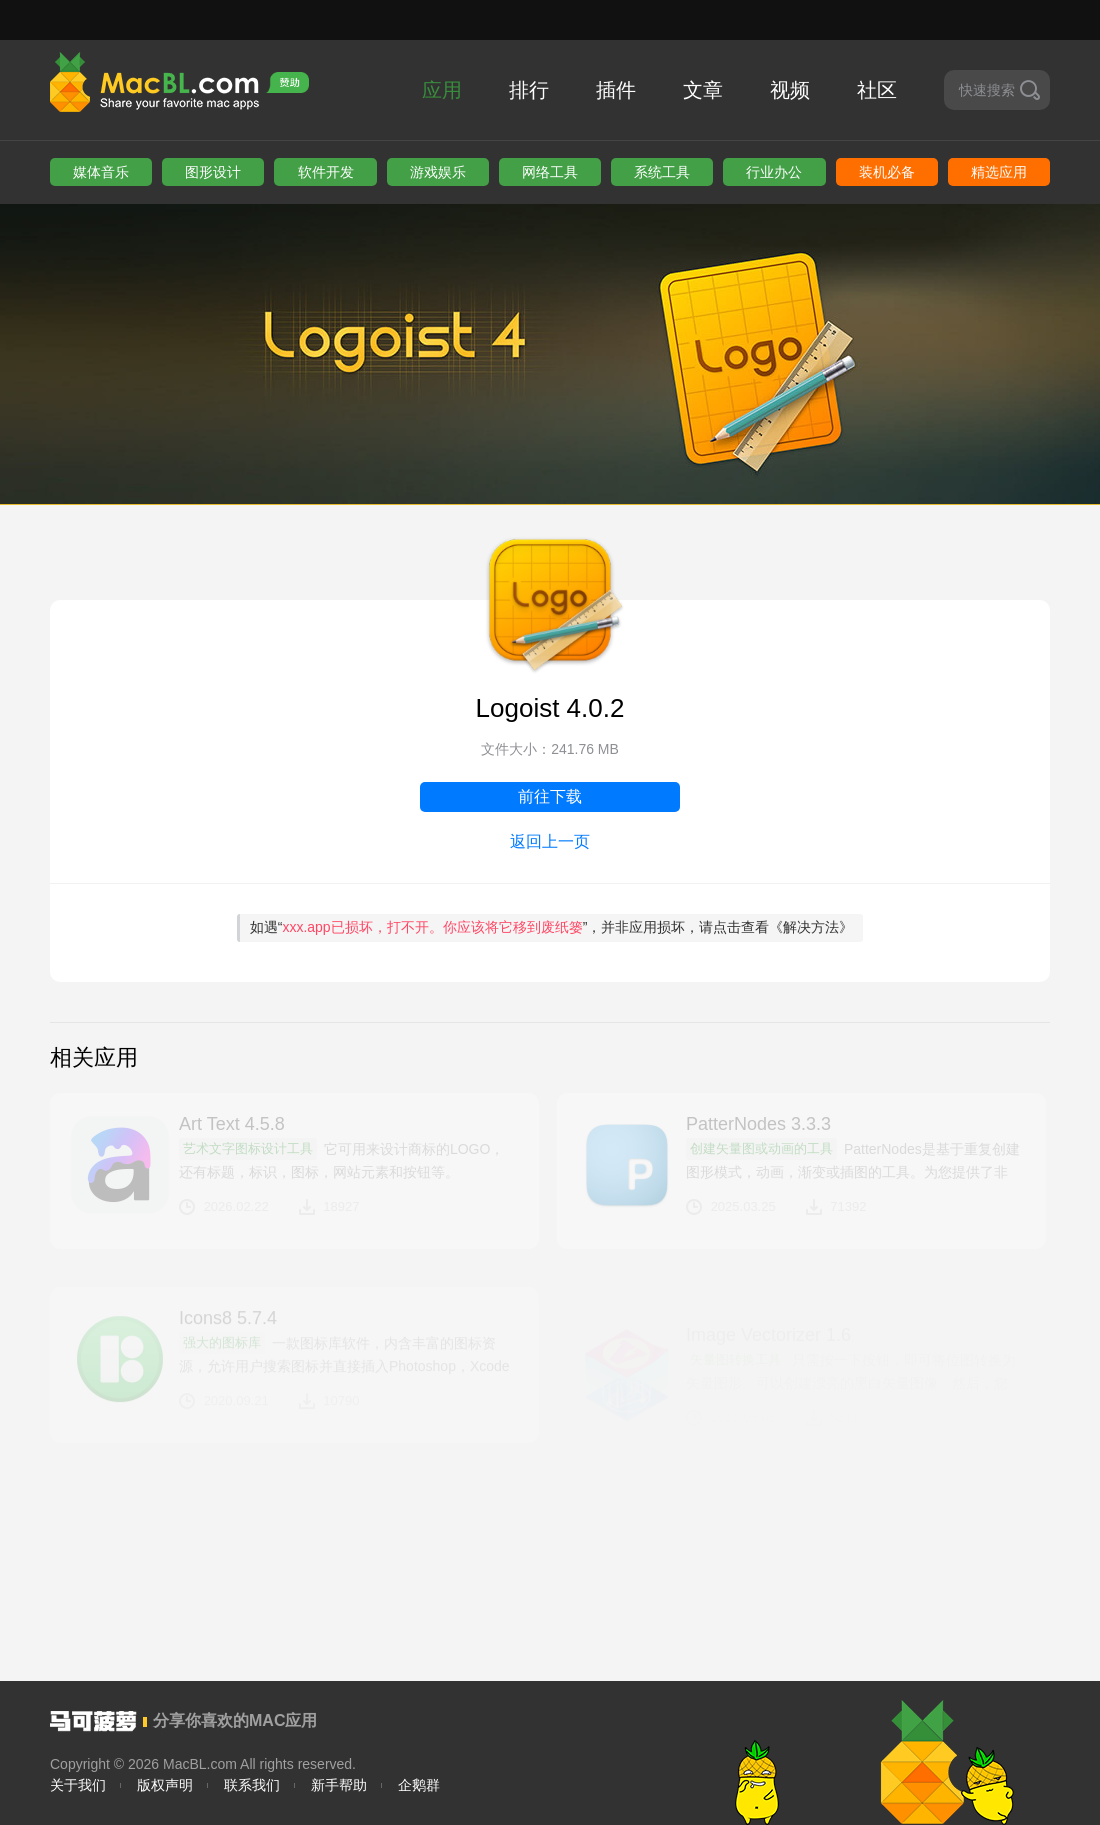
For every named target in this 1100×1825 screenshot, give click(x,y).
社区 (877, 90)
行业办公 (774, 172)
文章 (703, 90)
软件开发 (326, 172)
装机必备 (887, 172)
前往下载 (550, 796)
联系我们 (252, 1785)
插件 (616, 90)
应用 (442, 90)
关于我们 (78, 1785)
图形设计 (213, 172)
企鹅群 (419, 1785)
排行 (529, 90)
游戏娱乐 (438, 172)
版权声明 (165, 1785)
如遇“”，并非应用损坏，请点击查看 (552, 927)
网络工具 (550, 172)
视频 (790, 90)
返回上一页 (550, 841)
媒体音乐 (101, 172)
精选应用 (999, 172)
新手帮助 (339, 1785)
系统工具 (662, 172)
